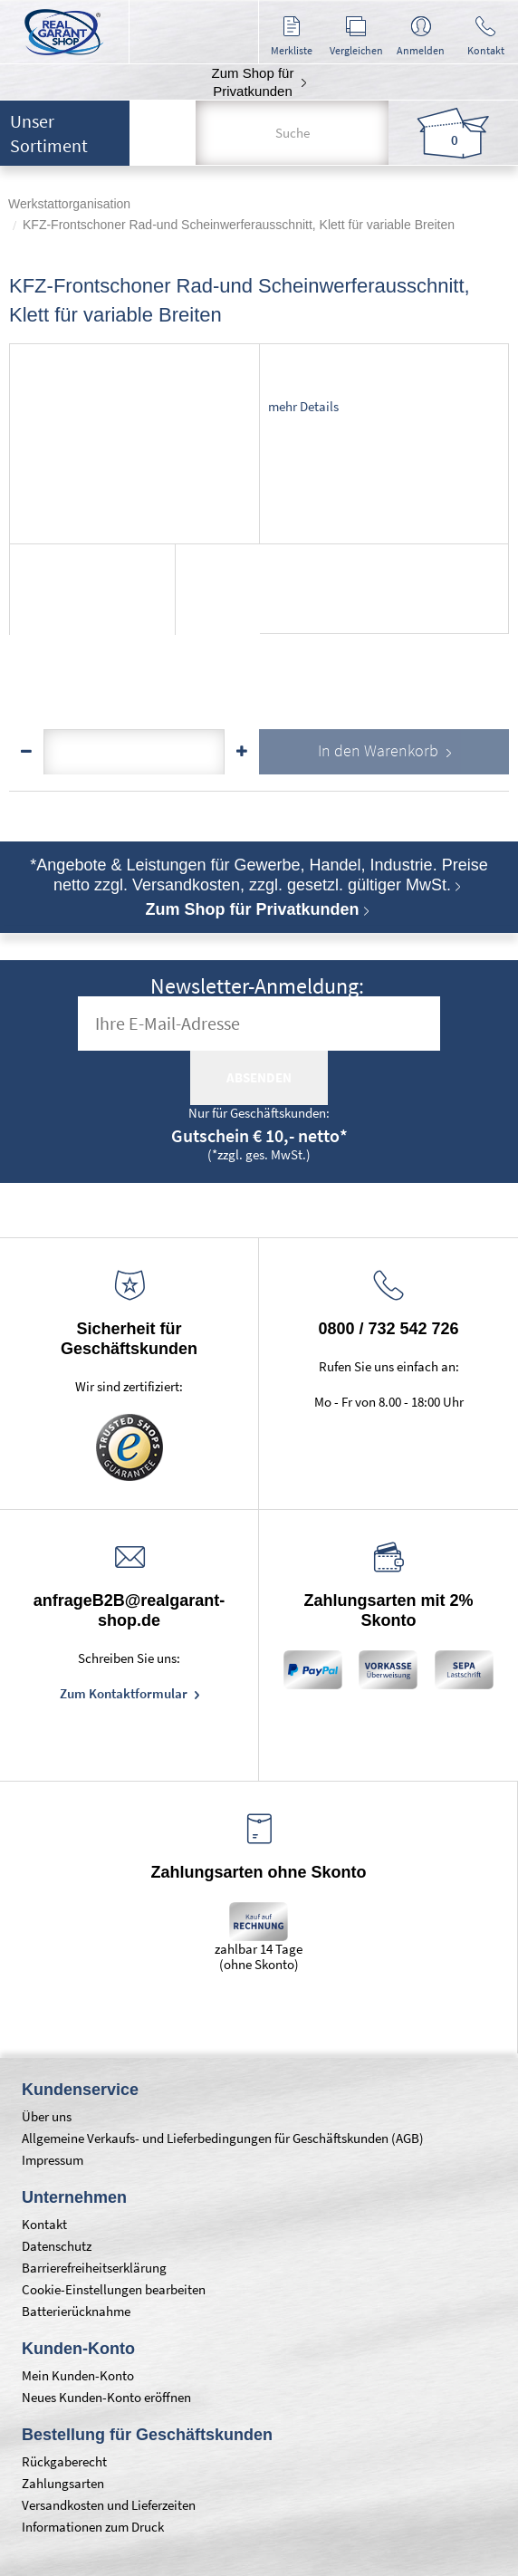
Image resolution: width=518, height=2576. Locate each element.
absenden (259, 1077)
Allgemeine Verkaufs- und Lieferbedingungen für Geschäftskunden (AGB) (223, 2138)
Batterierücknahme (76, 2311)
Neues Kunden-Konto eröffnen (106, 2397)
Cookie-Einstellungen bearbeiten (114, 2289)
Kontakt (44, 2224)
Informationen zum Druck (93, 2526)
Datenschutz (56, 2245)
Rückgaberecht (64, 2461)
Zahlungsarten (63, 2483)
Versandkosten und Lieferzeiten (109, 2505)
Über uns (47, 2116)
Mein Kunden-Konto (78, 2375)
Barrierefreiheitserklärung (94, 2267)
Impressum (52, 2159)
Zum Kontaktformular (125, 1693)
